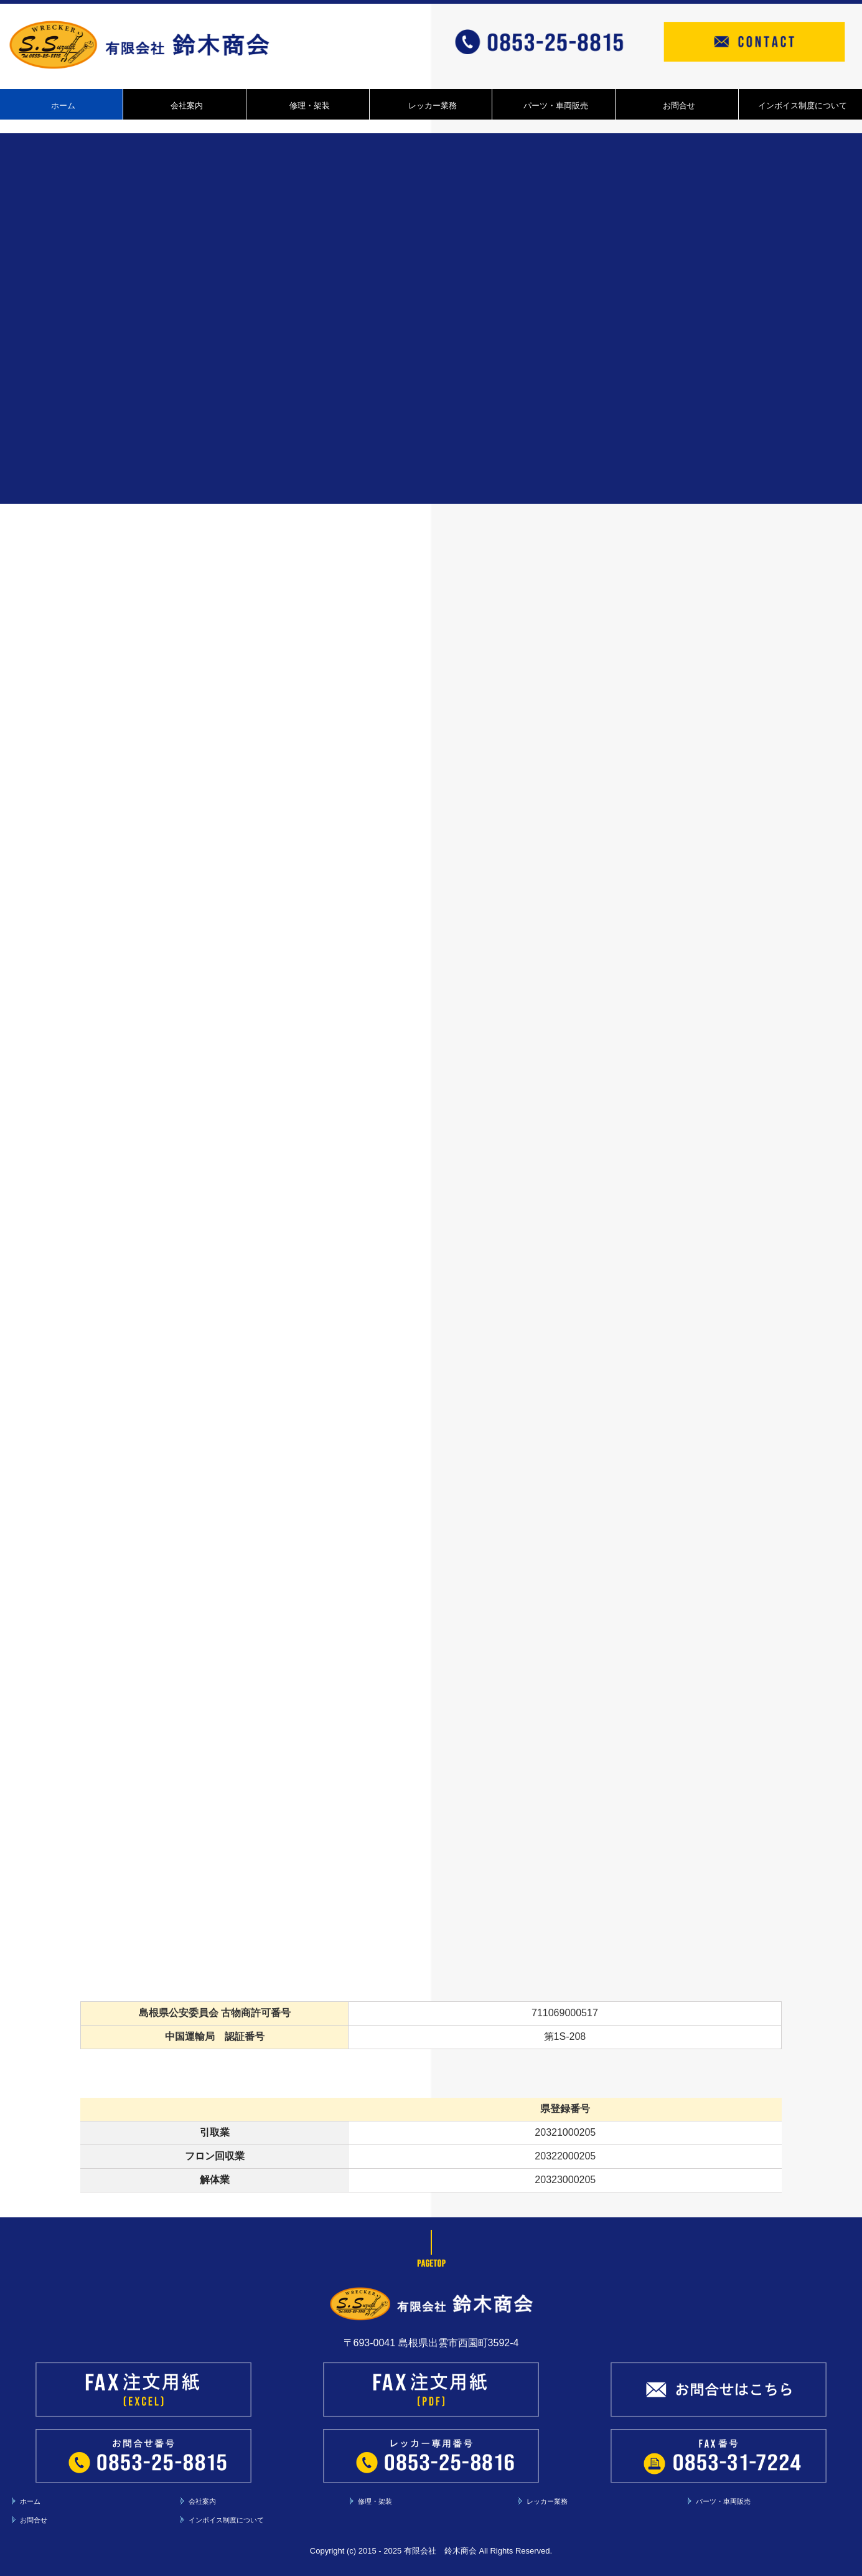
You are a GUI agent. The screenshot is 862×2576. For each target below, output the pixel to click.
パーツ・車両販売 (555, 105)
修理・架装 (309, 105)
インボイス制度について (802, 105)
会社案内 (187, 105)
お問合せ (679, 105)
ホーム (63, 105)
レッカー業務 (432, 105)
